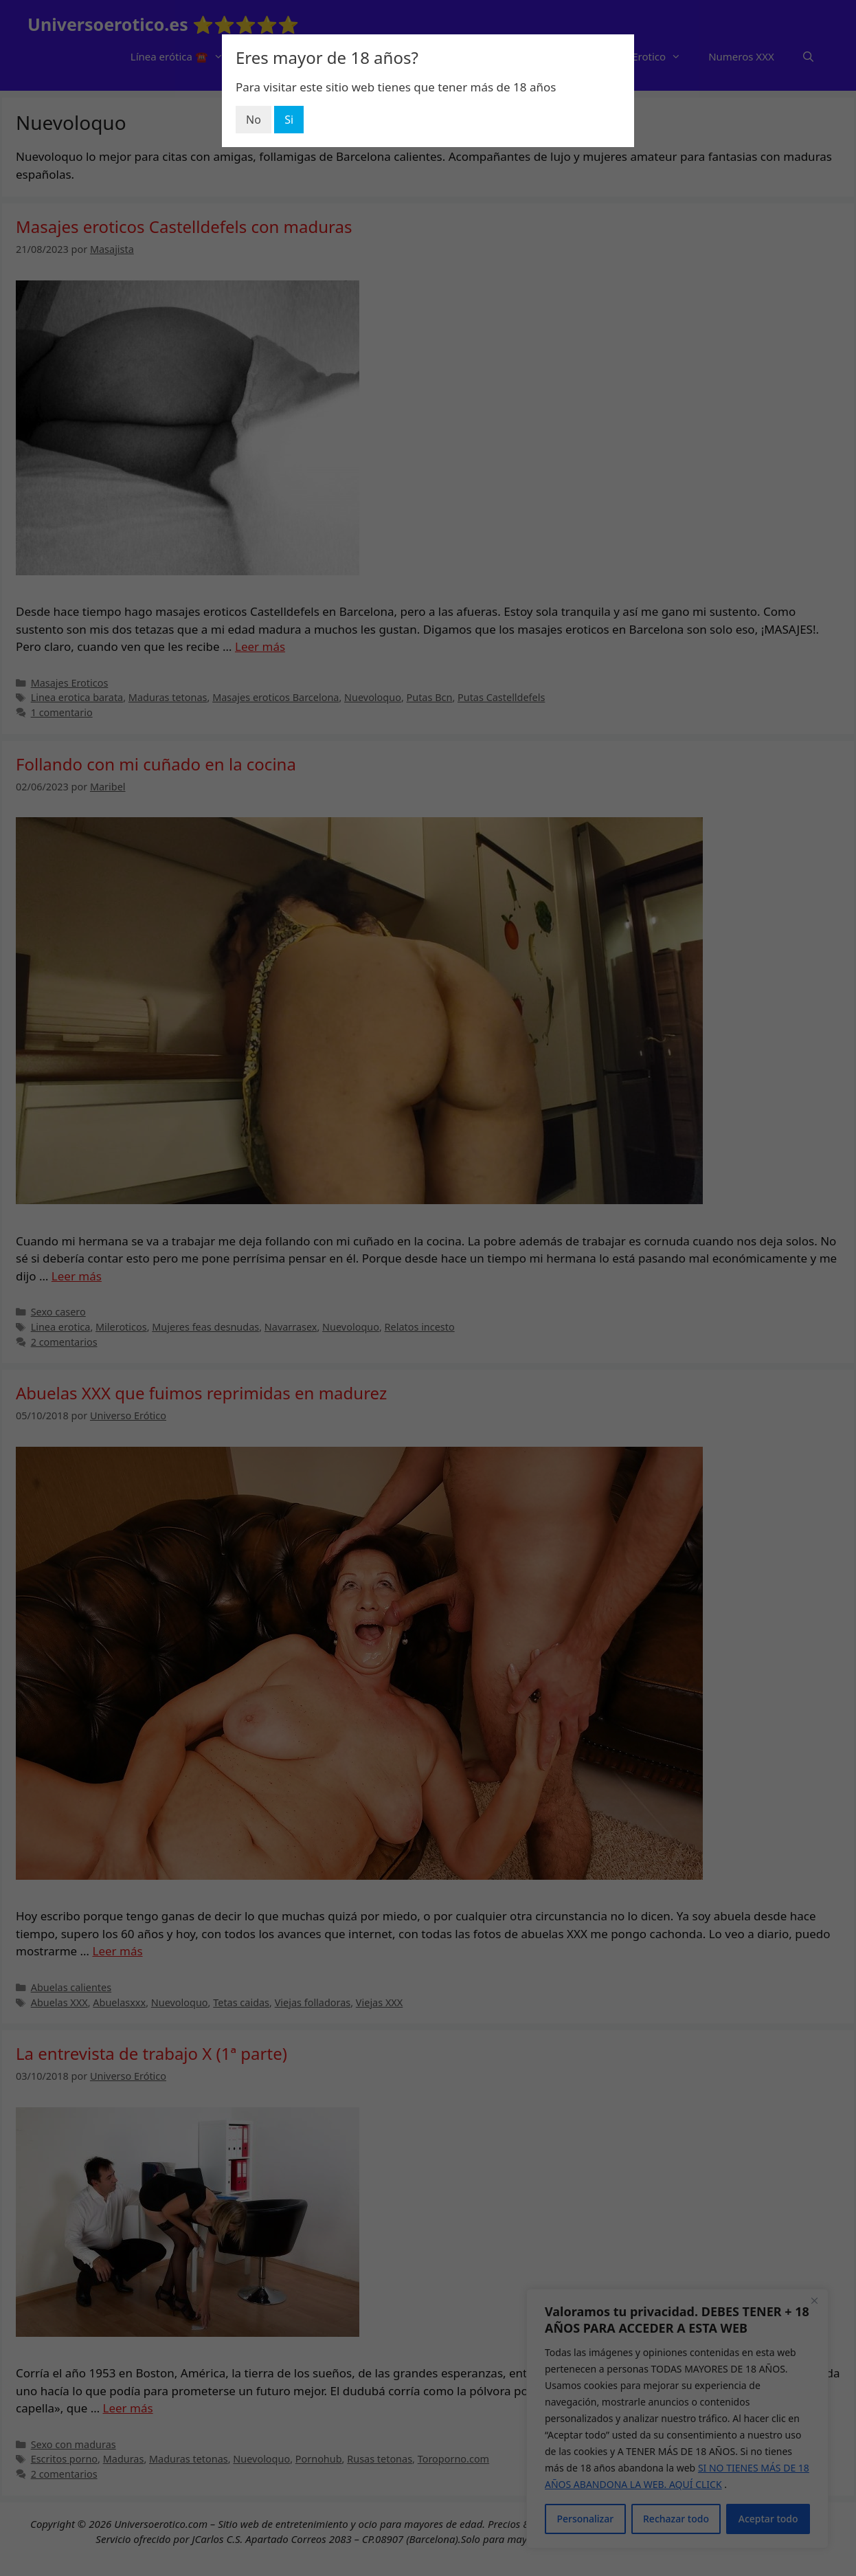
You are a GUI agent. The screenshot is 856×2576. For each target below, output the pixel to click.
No (253, 119)
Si (288, 119)
